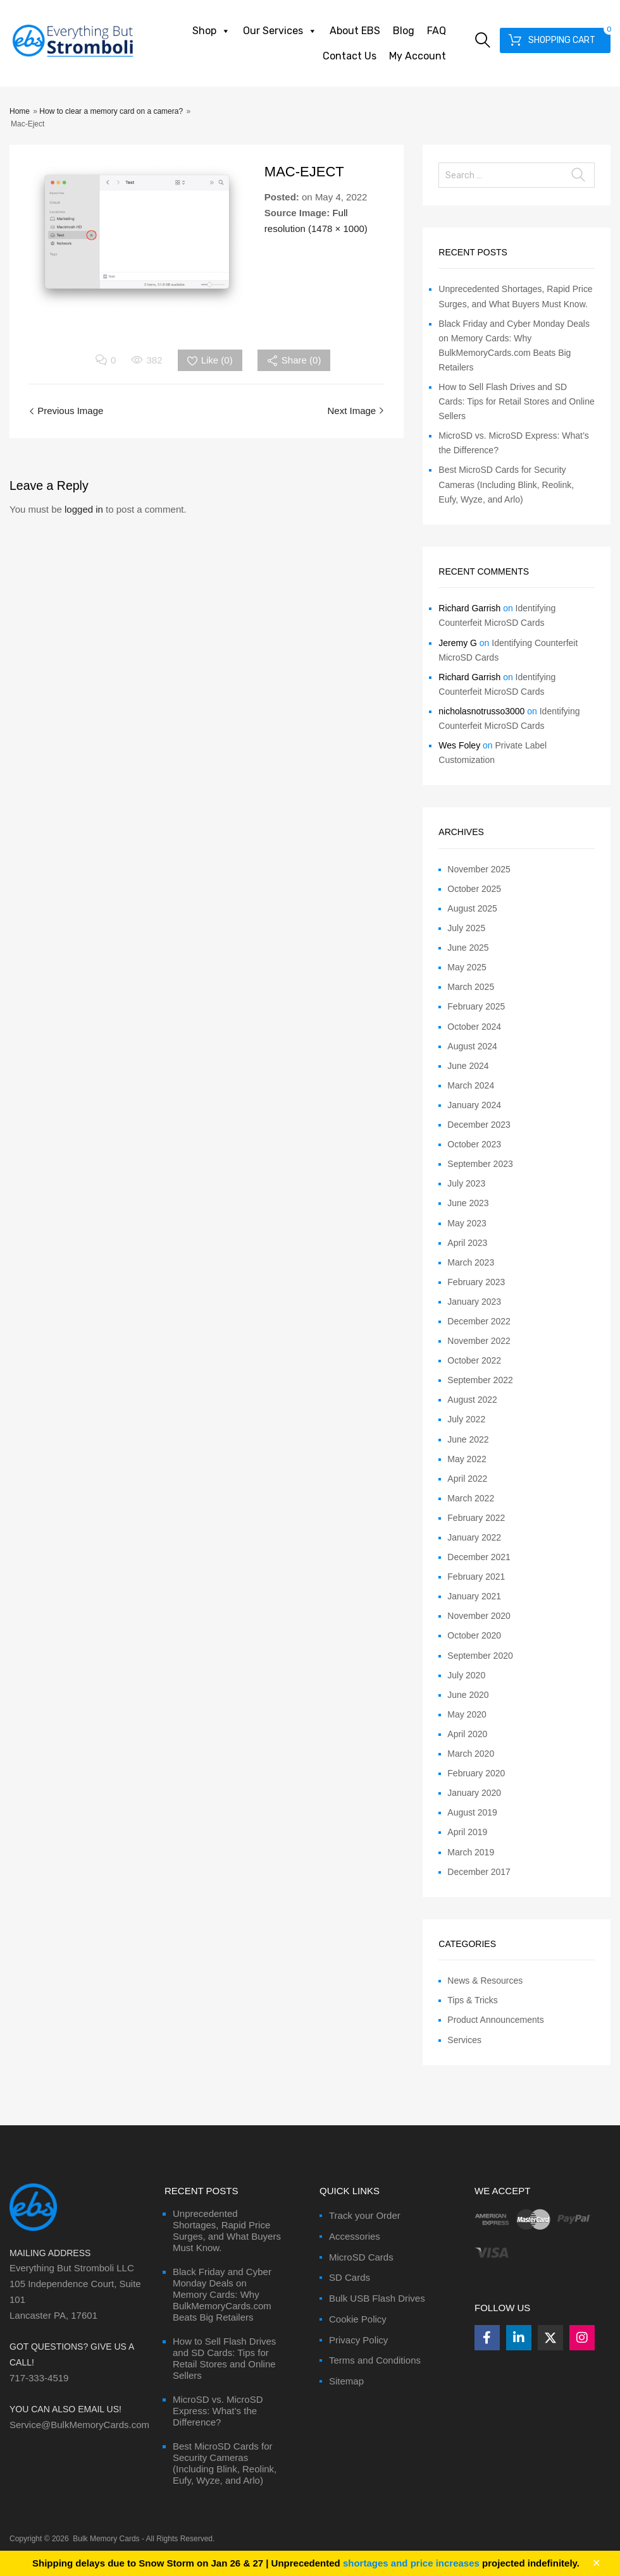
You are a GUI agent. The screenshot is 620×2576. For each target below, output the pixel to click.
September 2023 (479, 1164)
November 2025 (479, 869)
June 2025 (467, 948)
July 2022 (466, 1419)
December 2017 (479, 1872)
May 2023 (466, 1223)
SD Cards (349, 2277)
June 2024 (467, 1066)
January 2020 (474, 1793)
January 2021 (474, 1596)
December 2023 (479, 1125)
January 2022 (474, 1537)
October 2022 (474, 1360)
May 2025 (466, 967)
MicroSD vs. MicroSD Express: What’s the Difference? (218, 2410)
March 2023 (470, 1262)
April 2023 (467, 1243)
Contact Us (349, 56)
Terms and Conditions (375, 2360)
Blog (403, 31)
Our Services (280, 31)
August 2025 (472, 908)
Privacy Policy (358, 2340)
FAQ (436, 31)
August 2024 (472, 1046)
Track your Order (364, 2215)
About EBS (355, 31)
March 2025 (470, 987)
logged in (84, 509)
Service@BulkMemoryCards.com (79, 2424)
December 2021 (479, 1557)
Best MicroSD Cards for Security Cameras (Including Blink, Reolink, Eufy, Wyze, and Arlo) (506, 484)
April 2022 (467, 1479)
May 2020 (466, 1714)
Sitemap (346, 2381)
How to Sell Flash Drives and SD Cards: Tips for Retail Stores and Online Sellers (516, 401)
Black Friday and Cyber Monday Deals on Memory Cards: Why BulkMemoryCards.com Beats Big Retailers (222, 2294)
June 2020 (467, 1695)
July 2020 (466, 1675)
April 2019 (467, 1832)
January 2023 (474, 1302)
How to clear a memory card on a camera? (111, 111)
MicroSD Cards (361, 2257)
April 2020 (467, 1734)
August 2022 (472, 1400)
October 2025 (474, 889)
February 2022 (476, 1518)
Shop (211, 31)
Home (19, 111)
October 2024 (474, 1027)
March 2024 (470, 1085)
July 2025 (466, 928)
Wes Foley (459, 745)
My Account (417, 56)
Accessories (354, 2236)
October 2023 (474, 1144)
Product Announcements (495, 2020)
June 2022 (467, 1439)
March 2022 (470, 1498)
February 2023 (476, 1282)
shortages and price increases (411, 2563)
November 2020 (479, 1616)
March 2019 (470, 1852)
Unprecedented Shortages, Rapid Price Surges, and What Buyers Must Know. (227, 2230)
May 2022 (466, 1459)
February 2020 (476, 1773)
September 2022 (479, 1380)
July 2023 (466, 1183)
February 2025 (476, 1006)
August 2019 (472, 1812)
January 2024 (474, 1105)
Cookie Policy (358, 2319)
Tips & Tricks (472, 2000)
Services (464, 2040)
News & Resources (485, 1980)
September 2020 (479, 1656)
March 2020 (470, 1754)
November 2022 (479, 1341)
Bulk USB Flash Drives (377, 2298)
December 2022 (479, 1321)
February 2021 (476, 1577)
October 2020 (474, 1635)
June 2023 (467, 1203)
